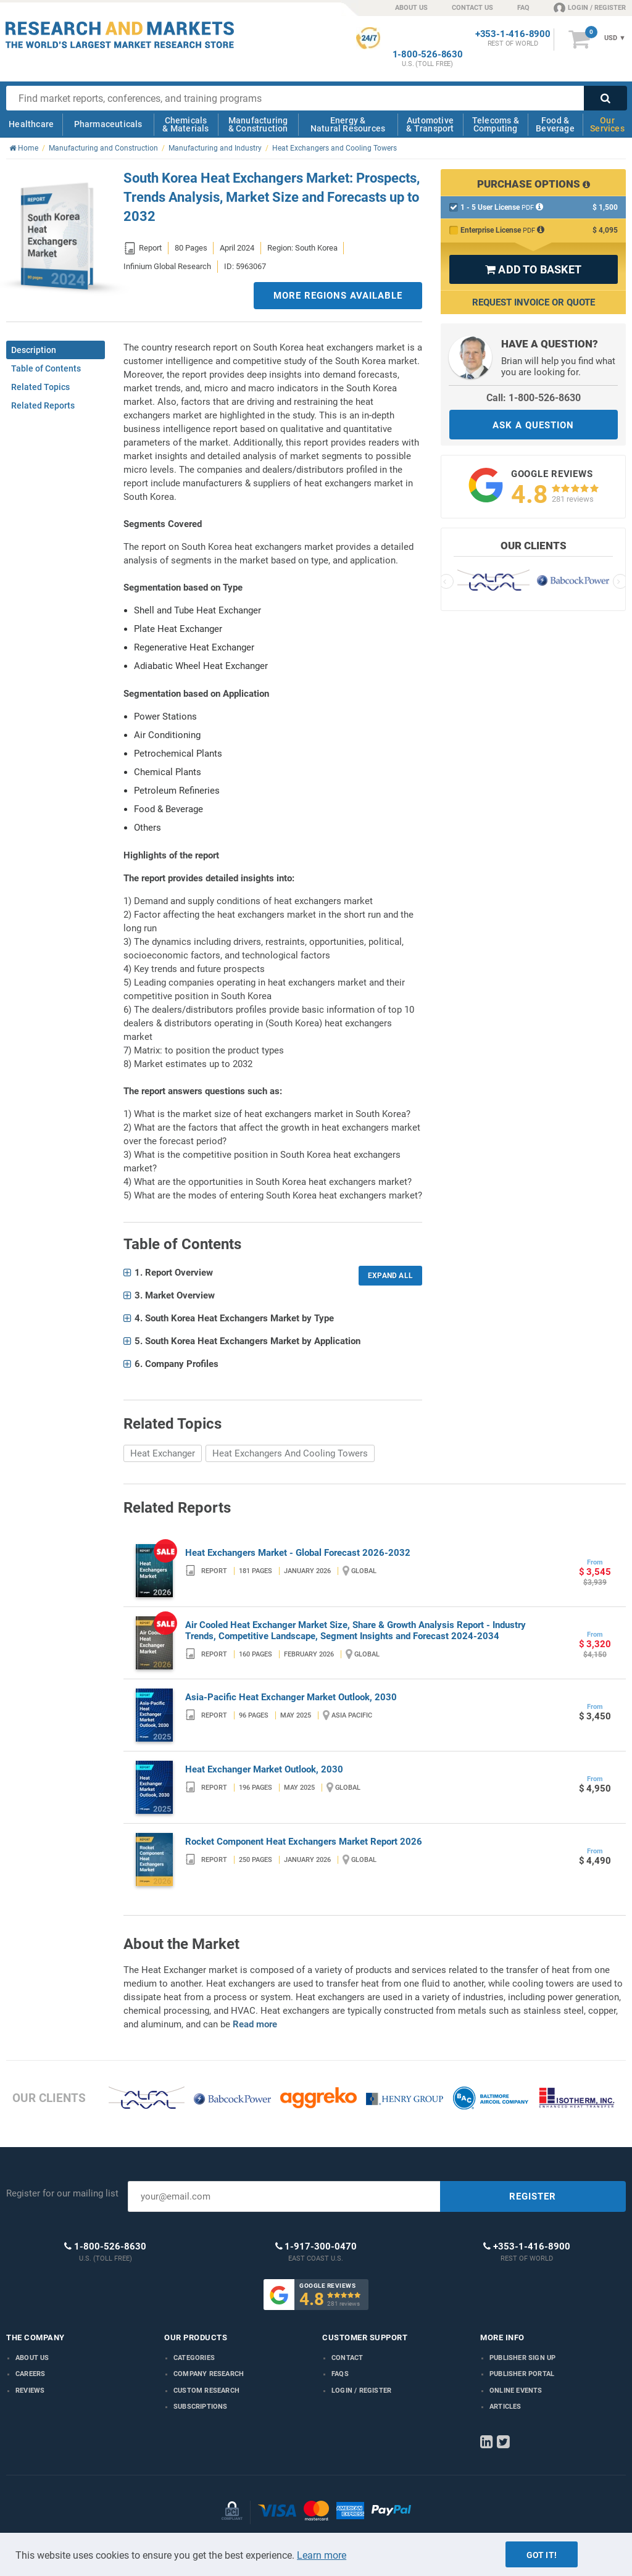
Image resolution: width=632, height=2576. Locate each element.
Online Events (516, 2391)
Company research (208, 2374)
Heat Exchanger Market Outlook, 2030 (264, 1769)
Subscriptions (200, 2407)
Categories (194, 2358)
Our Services (607, 124)
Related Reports (43, 405)
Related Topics (40, 387)
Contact (347, 2358)
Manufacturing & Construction (258, 124)
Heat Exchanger (162, 1453)
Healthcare (31, 124)
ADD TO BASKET (533, 269)
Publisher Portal (521, 2374)
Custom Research (206, 2391)
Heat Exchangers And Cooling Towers (290, 1453)
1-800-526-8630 (428, 54)
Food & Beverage (555, 124)
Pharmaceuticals (108, 124)
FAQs (340, 2374)
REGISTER (532, 2196)
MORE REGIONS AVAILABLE (337, 295)
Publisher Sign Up (522, 2358)
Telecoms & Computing (495, 124)
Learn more (321, 2555)
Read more (255, 2024)
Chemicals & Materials (185, 124)
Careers (30, 2374)
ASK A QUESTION (533, 425)
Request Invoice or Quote (533, 302)
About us (32, 2358)
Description (33, 350)
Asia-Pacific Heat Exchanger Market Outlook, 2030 (291, 1697)
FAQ (523, 8)
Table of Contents (46, 368)
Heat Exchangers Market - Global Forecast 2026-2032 (297, 1552)
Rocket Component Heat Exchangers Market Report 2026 (303, 1841)
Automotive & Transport (430, 124)
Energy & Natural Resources (347, 124)
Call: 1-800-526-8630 (533, 398)
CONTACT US (472, 8)
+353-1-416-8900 (513, 34)
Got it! (541, 2555)
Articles (505, 2407)
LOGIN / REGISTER (590, 7)
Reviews (29, 2391)
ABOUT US (411, 8)
